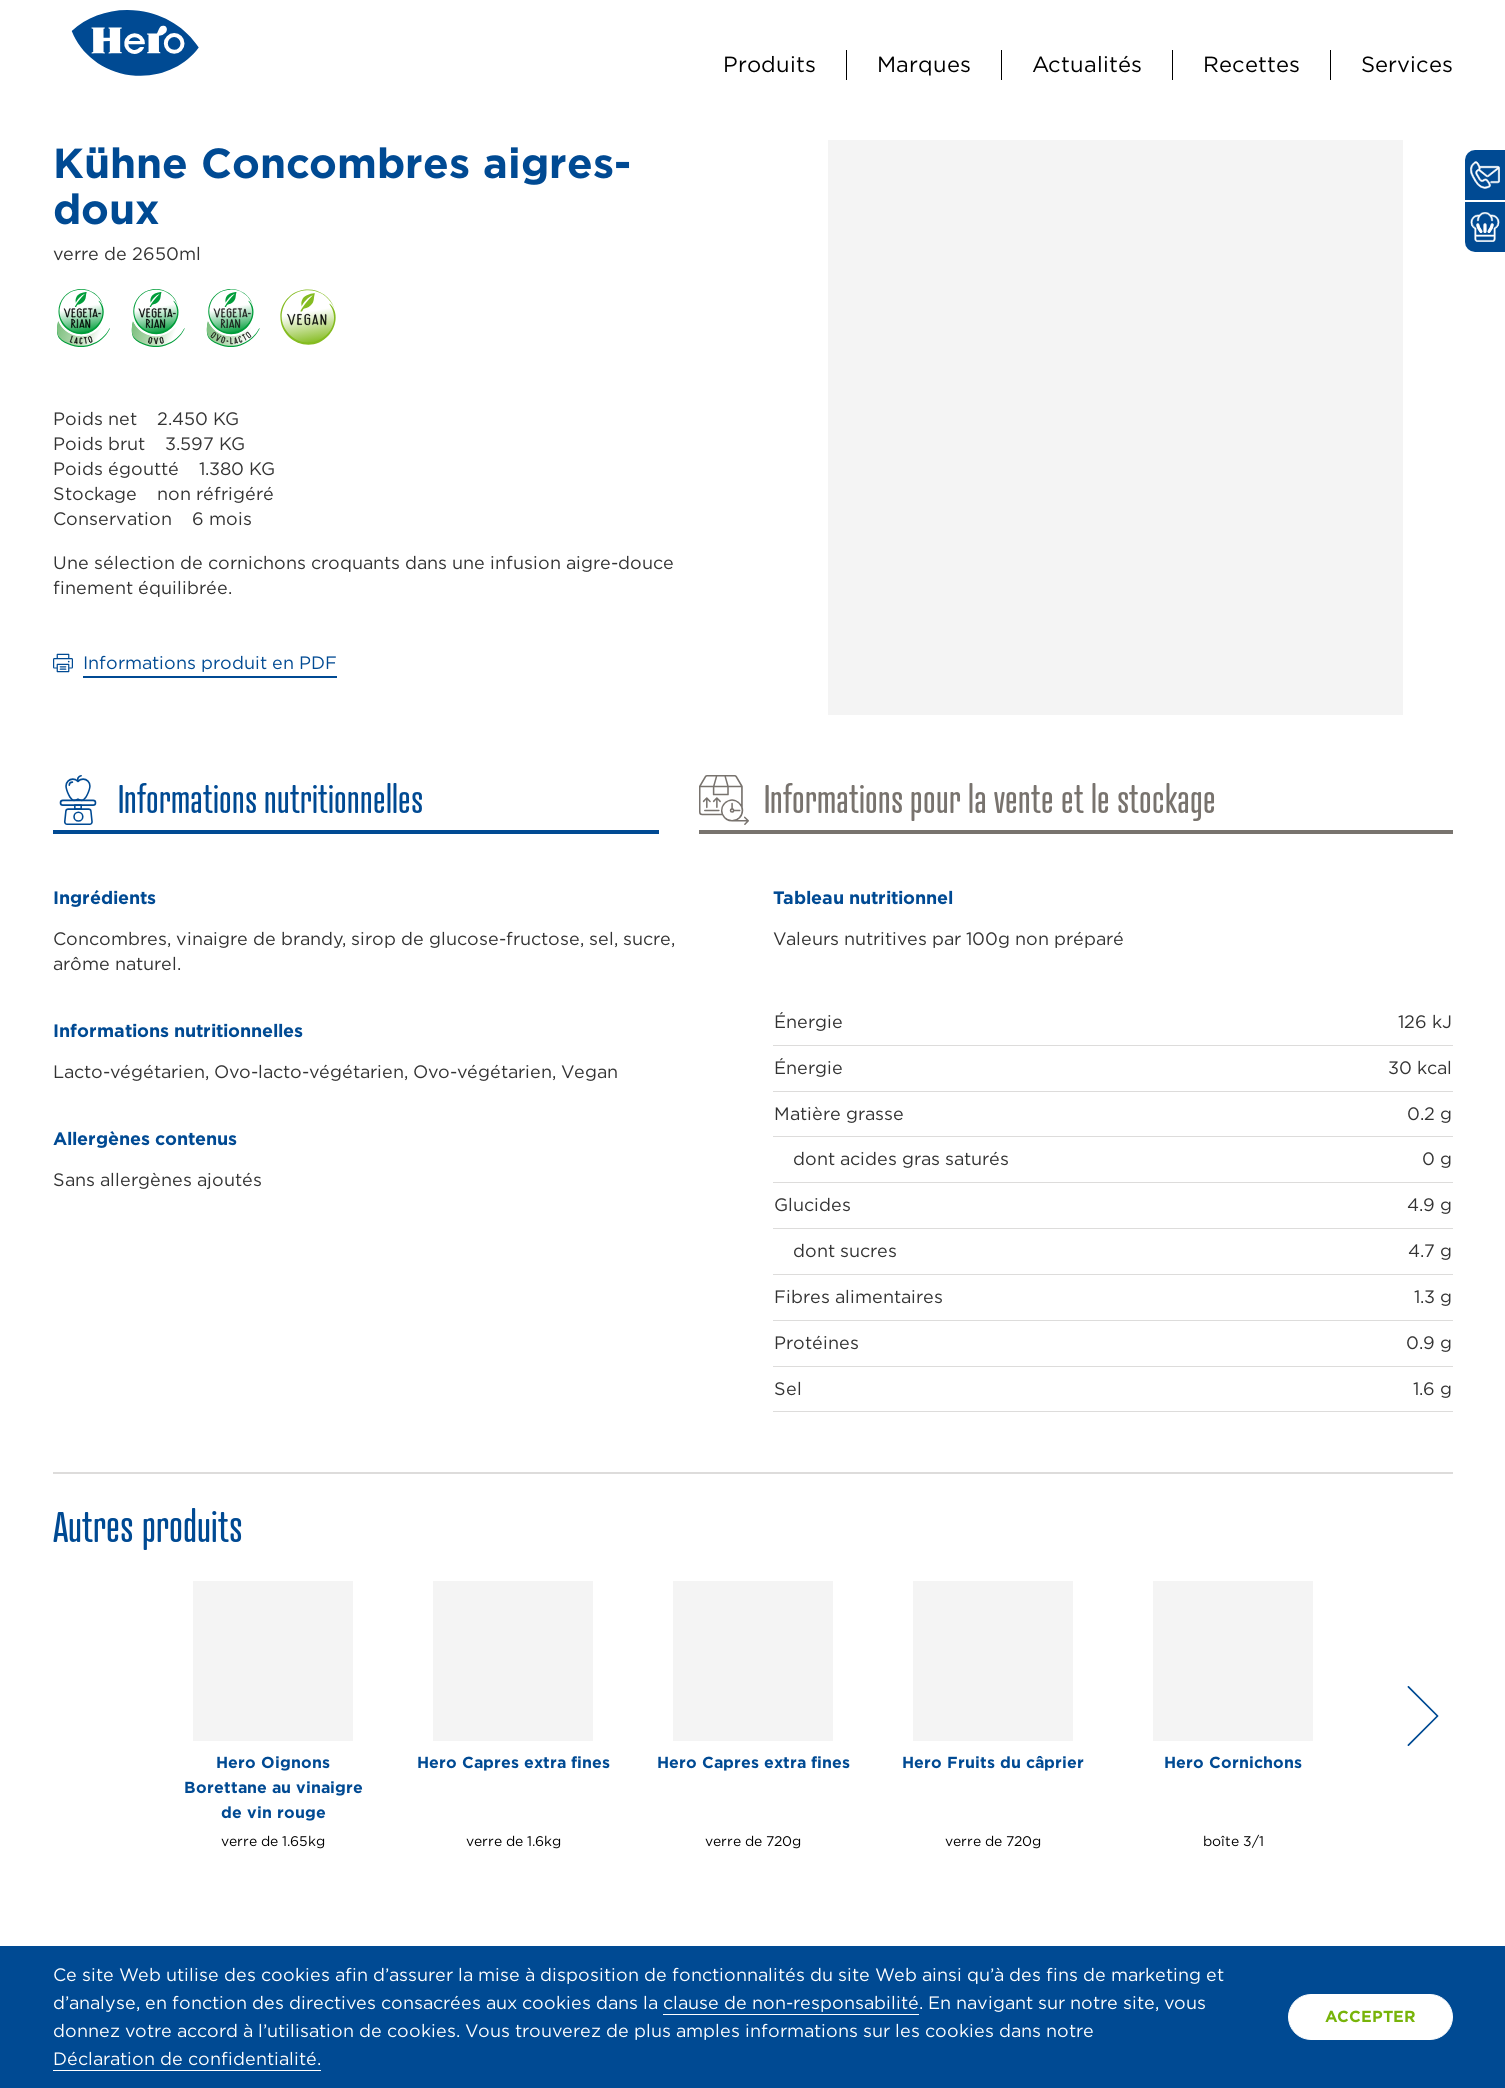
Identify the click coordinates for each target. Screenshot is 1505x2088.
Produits (769, 64)
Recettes (1251, 64)
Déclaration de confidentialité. (187, 2058)
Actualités (1087, 64)
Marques (924, 64)
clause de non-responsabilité (791, 2002)
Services (1407, 64)
